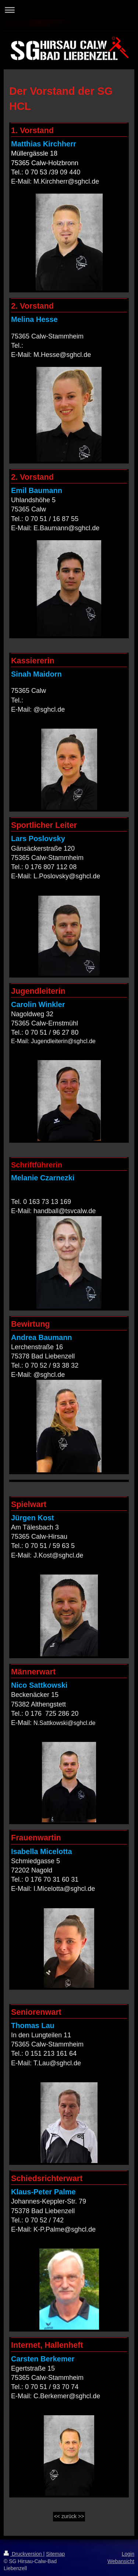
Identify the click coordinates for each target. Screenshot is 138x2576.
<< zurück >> (69, 2516)
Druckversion (23, 2554)
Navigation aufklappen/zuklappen (69, 10)
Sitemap (55, 2554)
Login (128, 2554)
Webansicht (120, 2561)
